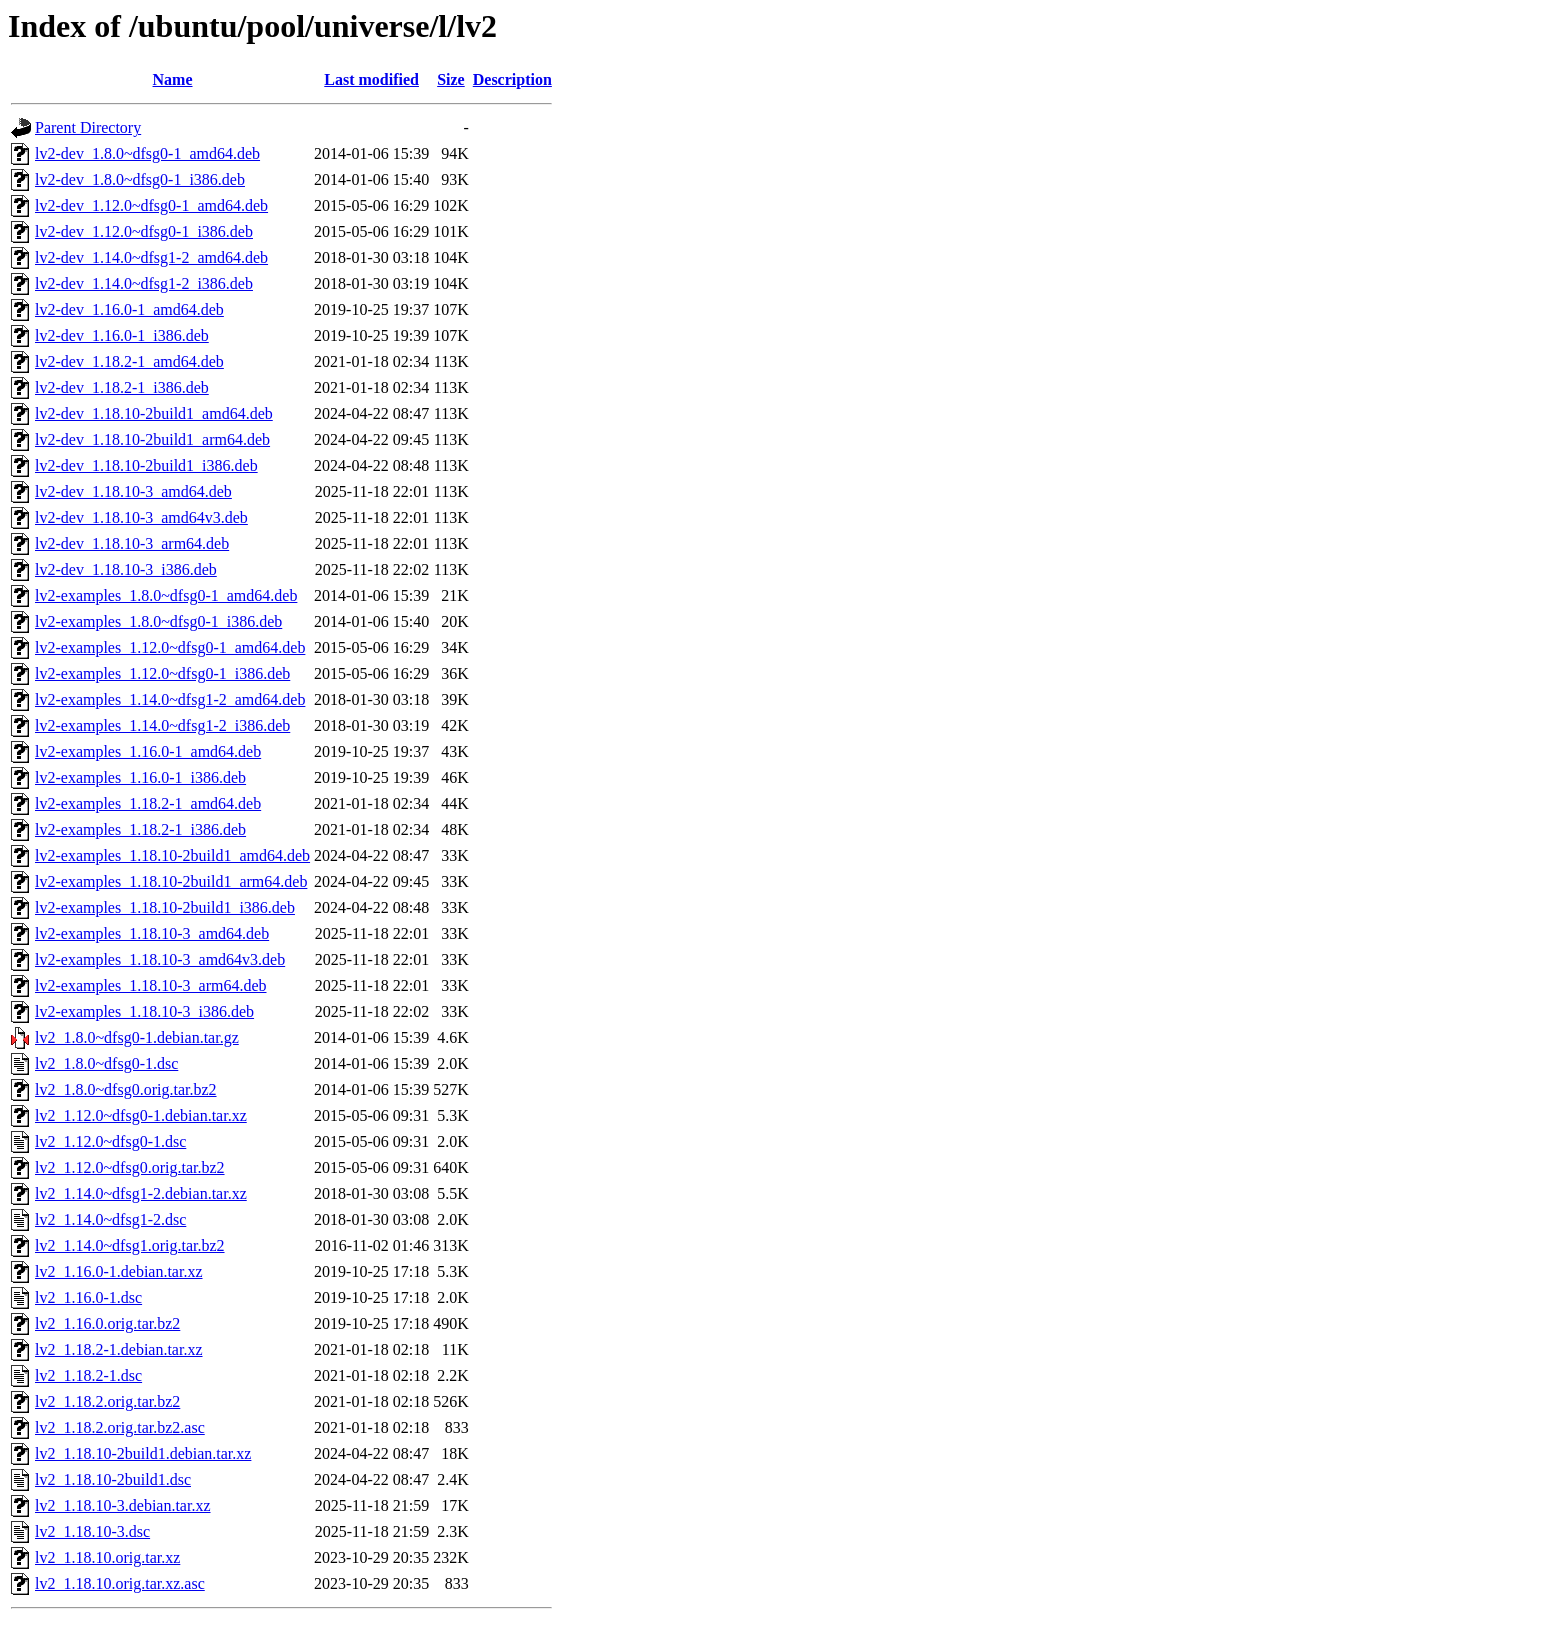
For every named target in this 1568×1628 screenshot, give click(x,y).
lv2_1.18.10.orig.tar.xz (107, 1557)
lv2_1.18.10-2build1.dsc (113, 1479)
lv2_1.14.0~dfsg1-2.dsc (110, 1219)
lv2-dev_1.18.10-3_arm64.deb (132, 543)
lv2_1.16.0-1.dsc (88, 1297)
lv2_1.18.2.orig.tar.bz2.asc (120, 1427)
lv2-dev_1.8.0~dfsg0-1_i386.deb (140, 179)
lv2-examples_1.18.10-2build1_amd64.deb (172, 855)
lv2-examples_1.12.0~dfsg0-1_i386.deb (162, 673)
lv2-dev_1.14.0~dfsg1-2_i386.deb (144, 283)
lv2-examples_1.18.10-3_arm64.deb (151, 985)
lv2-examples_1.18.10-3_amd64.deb (152, 933)
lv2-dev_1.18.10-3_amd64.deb (133, 491)
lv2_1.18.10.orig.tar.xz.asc (120, 1583)
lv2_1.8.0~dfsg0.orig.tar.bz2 (126, 1089)
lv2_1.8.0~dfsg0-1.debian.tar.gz (137, 1037)
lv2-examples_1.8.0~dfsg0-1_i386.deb (158, 621)
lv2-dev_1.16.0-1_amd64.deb (129, 309)
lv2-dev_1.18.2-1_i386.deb (122, 387)
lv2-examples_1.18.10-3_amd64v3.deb (160, 959)
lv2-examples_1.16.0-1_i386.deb (140, 777)
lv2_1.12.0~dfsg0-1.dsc (110, 1141)
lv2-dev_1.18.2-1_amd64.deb (129, 361)
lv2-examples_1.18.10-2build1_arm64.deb (171, 881)
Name (173, 79)
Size (451, 79)
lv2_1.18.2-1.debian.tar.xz (119, 1349)
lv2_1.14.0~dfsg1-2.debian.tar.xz (141, 1193)
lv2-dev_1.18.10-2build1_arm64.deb (152, 439)
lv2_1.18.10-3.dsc (92, 1531)
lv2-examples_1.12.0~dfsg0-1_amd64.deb (170, 647)
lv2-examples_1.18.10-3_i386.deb (144, 1011)
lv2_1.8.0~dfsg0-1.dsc (106, 1063)
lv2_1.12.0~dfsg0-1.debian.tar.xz (141, 1115)
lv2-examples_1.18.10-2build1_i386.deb (165, 907)
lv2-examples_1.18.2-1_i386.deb (140, 829)
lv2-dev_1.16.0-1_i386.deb (122, 335)
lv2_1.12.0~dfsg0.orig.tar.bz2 (130, 1167)
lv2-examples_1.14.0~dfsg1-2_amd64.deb (170, 699)
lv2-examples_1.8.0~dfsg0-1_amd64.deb (166, 595)
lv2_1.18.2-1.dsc (88, 1375)
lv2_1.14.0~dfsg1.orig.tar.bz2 (130, 1245)
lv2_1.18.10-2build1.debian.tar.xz (143, 1453)
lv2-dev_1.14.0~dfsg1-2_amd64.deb (151, 257)
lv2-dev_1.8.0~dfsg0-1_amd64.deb (147, 153)
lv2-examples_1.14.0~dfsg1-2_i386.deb (162, 725)
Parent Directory (88, 127)
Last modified (371, 79)
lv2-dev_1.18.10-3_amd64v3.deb (141, 517)
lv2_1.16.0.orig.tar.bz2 (107, 1323)
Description (512, 79)
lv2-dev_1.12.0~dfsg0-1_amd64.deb (151, 205)
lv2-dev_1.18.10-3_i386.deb (126, 569)
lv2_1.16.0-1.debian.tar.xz (119, 1271)
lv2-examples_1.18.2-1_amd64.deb (148, 803)
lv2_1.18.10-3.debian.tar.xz (123, 1505)
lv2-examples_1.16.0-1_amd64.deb (148, 751)
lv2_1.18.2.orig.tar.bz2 (107, 1401)
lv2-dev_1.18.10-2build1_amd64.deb (154, 413)
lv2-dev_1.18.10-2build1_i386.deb (146, 465)
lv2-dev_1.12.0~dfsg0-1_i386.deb (144, 231)
